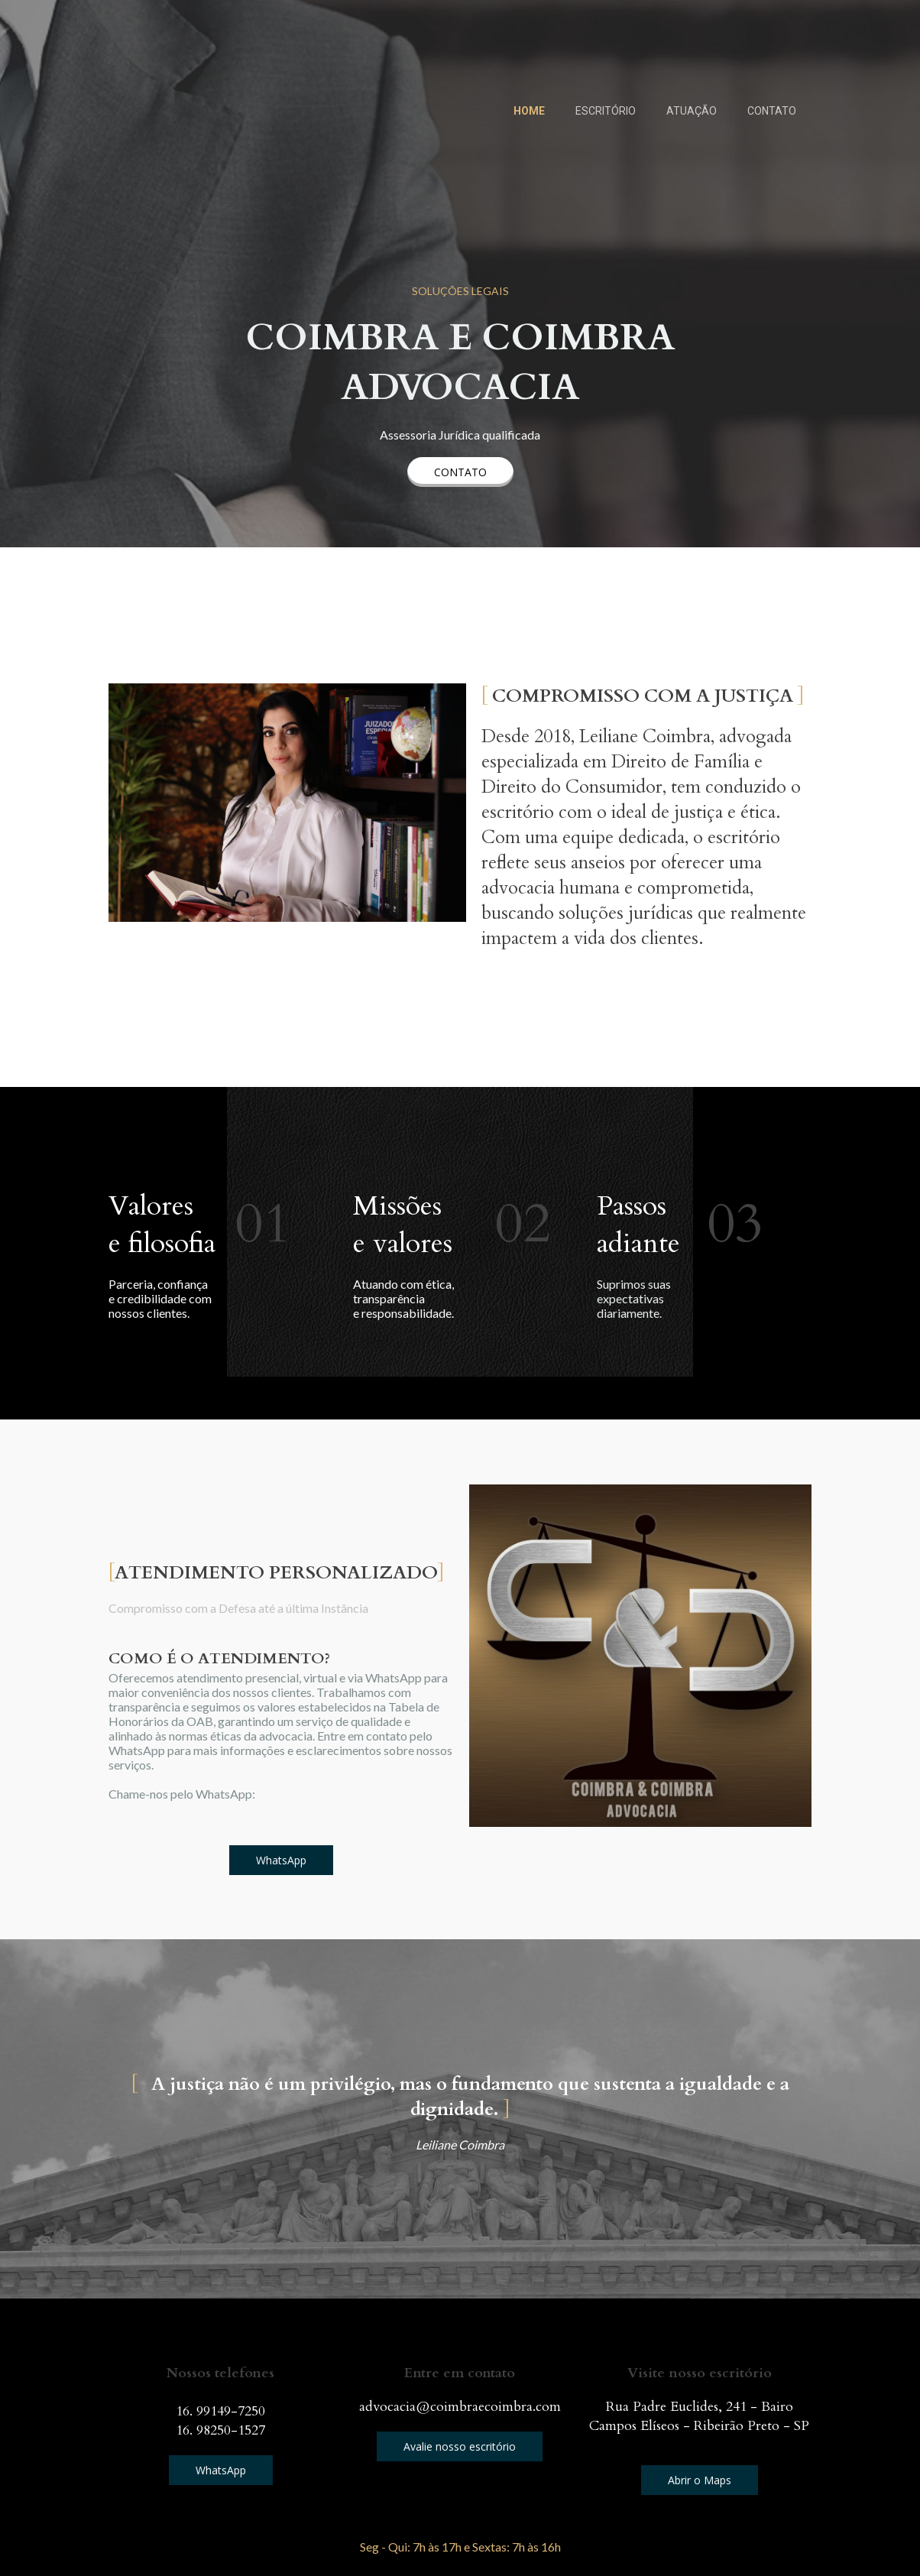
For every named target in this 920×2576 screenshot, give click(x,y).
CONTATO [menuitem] (771, 111)
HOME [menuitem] (529, 111)
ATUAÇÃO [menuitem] (691, 111)
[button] (460, 472)
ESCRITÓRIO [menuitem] (605, 111)
